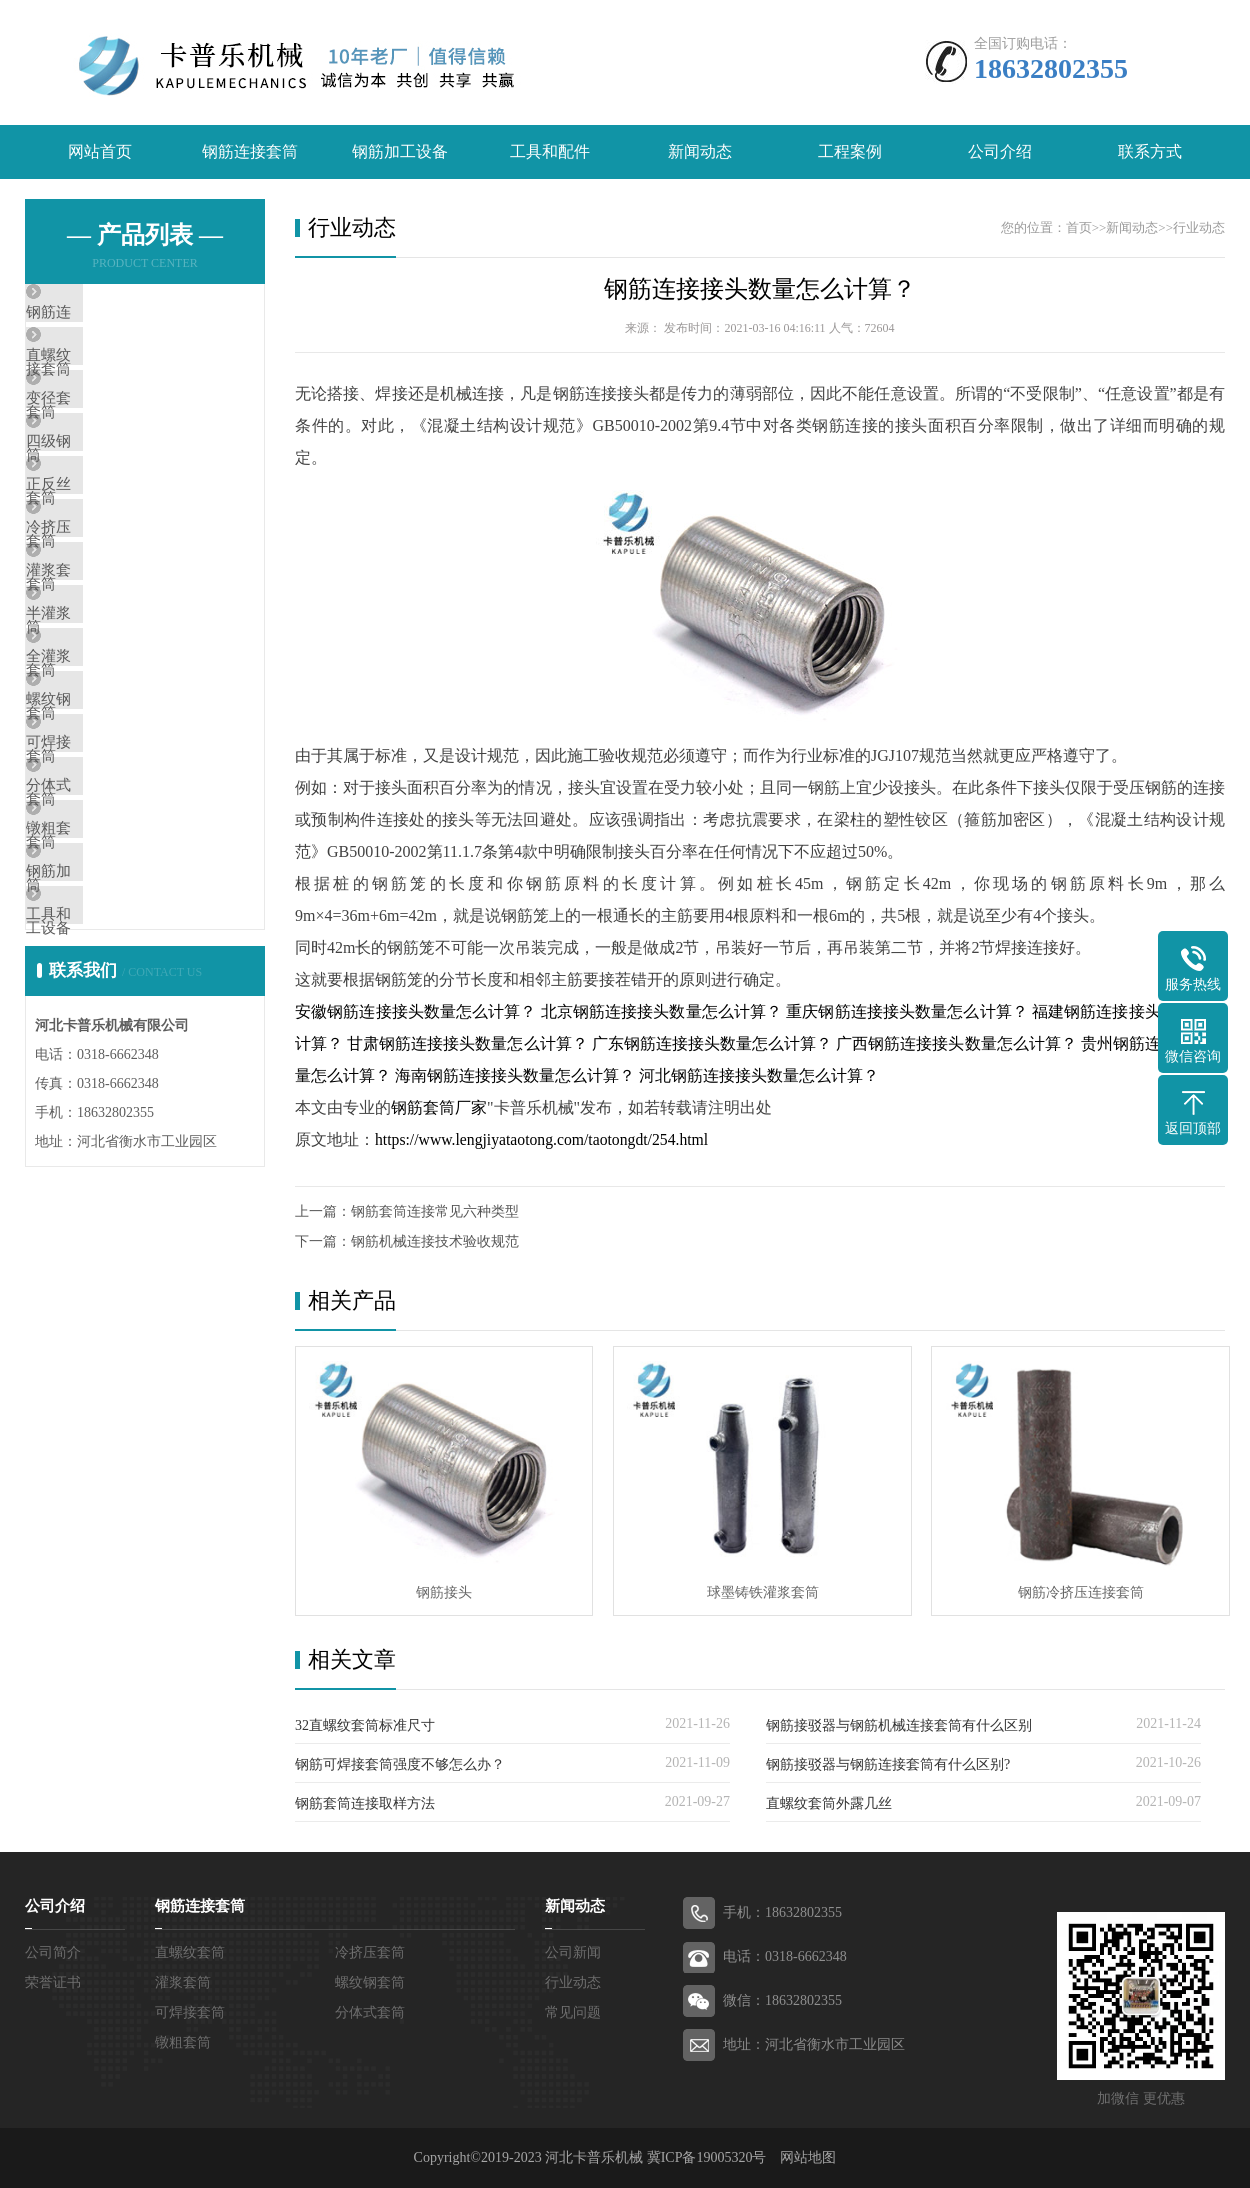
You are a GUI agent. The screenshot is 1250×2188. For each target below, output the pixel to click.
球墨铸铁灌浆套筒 (759, 1591)
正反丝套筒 (109, 551)
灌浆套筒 (102, 669)
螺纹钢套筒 (109, 846)
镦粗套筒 (102, 1023)
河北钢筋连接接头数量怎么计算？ (759, 1076)
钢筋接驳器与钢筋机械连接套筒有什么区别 (899, 1725)
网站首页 (100, 152)
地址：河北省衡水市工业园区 (814, 2044)
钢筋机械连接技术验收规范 (435, 1242)
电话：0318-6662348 (785, 1956)
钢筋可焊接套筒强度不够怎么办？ (400, 1764)
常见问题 (573, 2012)
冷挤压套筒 (109, 610)
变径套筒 (102, 433)
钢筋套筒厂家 (439, 1108)
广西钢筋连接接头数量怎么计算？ (956, 1044)
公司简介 (53, 1952)
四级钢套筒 (109, 492)
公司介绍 (1000, 152)
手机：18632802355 (782, 1912)
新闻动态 (700, 152)
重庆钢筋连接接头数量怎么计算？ (907, 1012)
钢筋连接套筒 (250, 152)
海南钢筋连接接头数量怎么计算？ (515, 1076)
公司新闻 (573, 1952)
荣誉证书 (53, 1982)
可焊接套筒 (109, 905)
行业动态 (1199, 228)
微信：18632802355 (782, 2000)
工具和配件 (550, 152)
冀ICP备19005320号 (707, 2157)
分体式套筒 (109, 964)
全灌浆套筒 (109, 787)
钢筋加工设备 (400, 152)
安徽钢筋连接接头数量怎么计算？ (416, 1012)
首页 (1079, 228)
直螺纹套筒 (109, 374)
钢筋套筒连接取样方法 (365, 1803)
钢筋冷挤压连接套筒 (1075, 1591)
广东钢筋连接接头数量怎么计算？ (712, 1044)
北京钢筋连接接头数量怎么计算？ (662, 1012)
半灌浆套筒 (109, 728)
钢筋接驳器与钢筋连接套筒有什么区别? (888, 1764)
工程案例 (850, 152)
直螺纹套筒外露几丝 (829, 1803)
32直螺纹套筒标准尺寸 (365, 1725)
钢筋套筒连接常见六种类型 (435, 1212)
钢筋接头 (443, 1591)
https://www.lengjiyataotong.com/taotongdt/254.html (545, 1140)
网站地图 (808, 2157)
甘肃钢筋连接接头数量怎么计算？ (467, 1044)
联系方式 (1150, 152)
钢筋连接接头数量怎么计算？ (760, 290)
